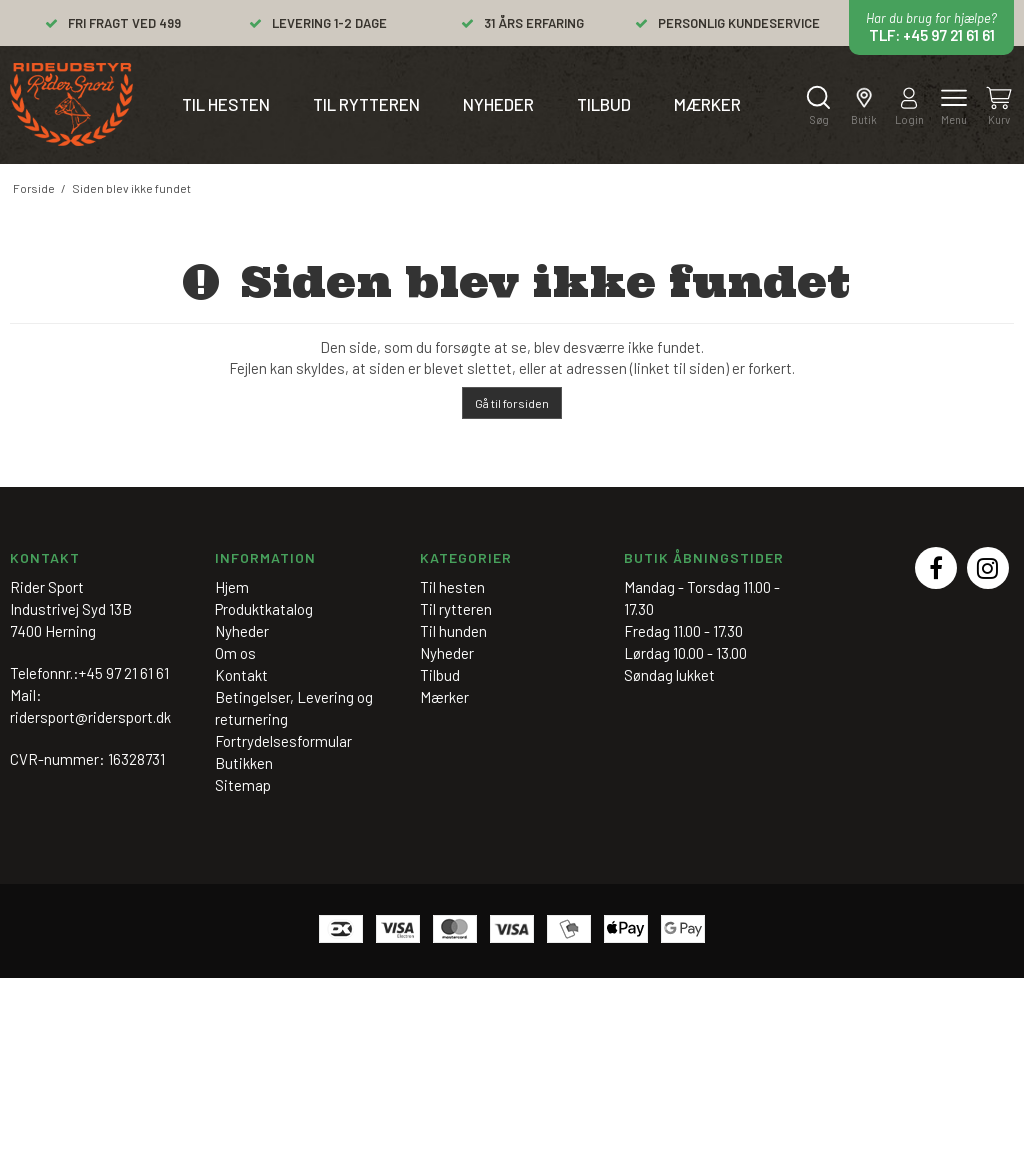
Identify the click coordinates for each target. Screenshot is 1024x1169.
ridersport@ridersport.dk (90, 717)
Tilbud (604, 104)
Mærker (707, 104)
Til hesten (226, 104)
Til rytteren (366, 104)
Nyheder (498, 104)
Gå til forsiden (512, 403)
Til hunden (453, 631)
